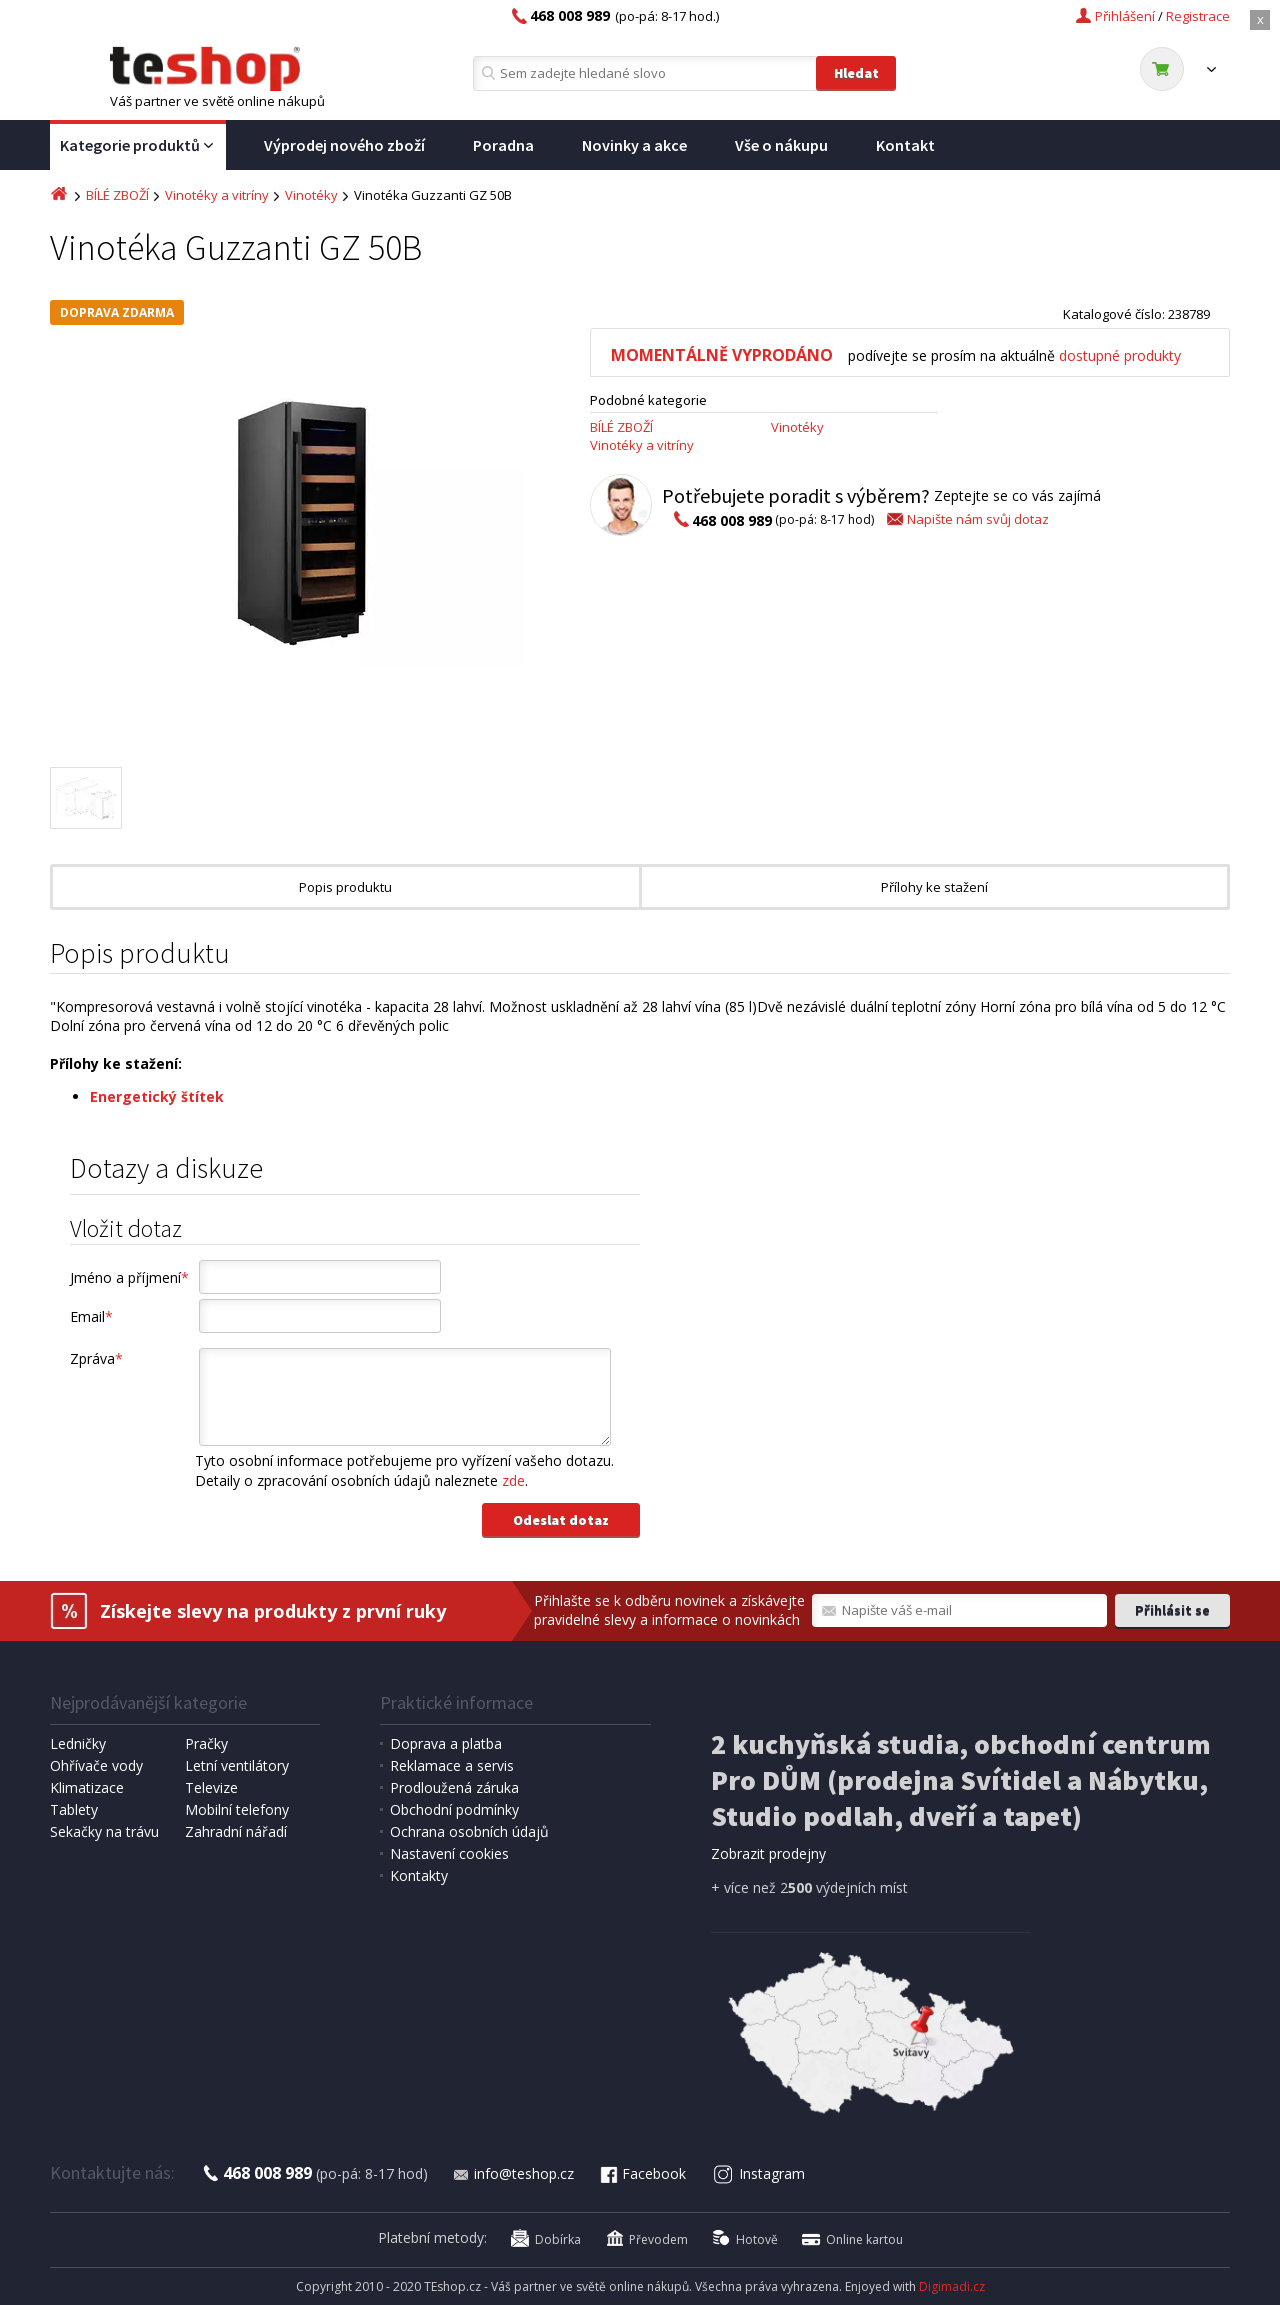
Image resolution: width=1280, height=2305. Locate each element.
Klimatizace (87, 1787)
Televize (211, 1787)
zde (513, 1480)
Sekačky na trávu (104, 1831)
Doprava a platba (446, 1743)
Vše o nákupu (781, 145)
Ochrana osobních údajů (469, 1831)
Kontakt (905, 145)
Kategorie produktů (138, 146)
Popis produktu (345, 887)
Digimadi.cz (952, 2286)
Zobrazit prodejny (768, 1853)
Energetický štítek (157, 1096)
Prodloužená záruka (454, 1787)
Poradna (503, 145)
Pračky (206, 1743)
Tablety (74, 1809)
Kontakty (419, 1875)
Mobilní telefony (237, 1809)
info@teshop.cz (513, 2173)
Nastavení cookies (449, 1853)
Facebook (642, 2173)
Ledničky (78, 1743)
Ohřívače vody (96, 1765)
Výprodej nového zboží (344, 145)
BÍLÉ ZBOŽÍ (117, 195)
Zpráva (96, 1358)
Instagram (759, 2173)
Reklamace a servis (452, 1765)
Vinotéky (311, 195)
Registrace (1198, 16)
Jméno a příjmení (129, 1277)
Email (91, 1316)
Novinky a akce (634, 145)
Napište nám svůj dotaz (966, 519)
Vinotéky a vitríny (217, 195)
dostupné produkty (1120, 355)
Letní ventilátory (237, 1765)
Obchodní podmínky (454, 1809)
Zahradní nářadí (236, 1831)
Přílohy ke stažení (934, 887)
